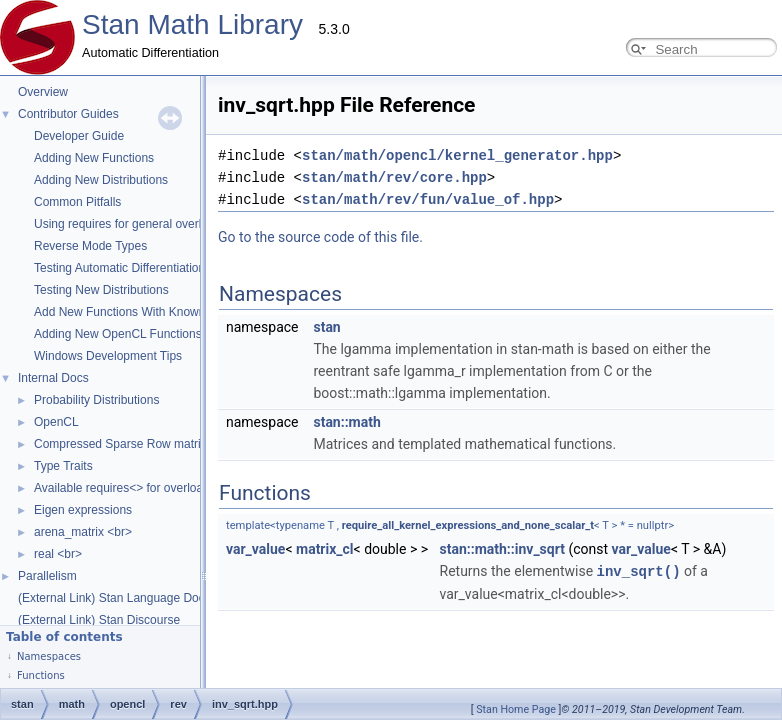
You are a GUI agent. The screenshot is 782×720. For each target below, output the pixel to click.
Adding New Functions (94, 158)
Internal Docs (53, 378)
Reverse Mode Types (90, 246)
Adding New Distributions (101, 180)
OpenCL (56, 422)
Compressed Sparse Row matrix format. (140, 444)
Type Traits (63, 466)
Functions (41, 675)
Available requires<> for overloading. (131, 488)
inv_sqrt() (439, 548)
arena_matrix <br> (83, 532)
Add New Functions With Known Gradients (147, 312)
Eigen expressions (83, 510)
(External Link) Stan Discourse (99, 620)
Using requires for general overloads (130, 224)
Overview (43, 92)
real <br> (58, 554)
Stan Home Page (516, 709)
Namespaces (49, 656)
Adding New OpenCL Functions (118, 334)
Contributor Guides (68, 114)
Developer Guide (79, 136)
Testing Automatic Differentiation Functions (147, 268)
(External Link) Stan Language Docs (114, 598)
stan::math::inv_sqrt (302, 527)
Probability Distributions (96, 400)
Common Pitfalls (77, 202)
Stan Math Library (192, 24)
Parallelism (47, 576)
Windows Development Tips (108, 356)
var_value (441, 527)
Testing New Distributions (101, 290)
